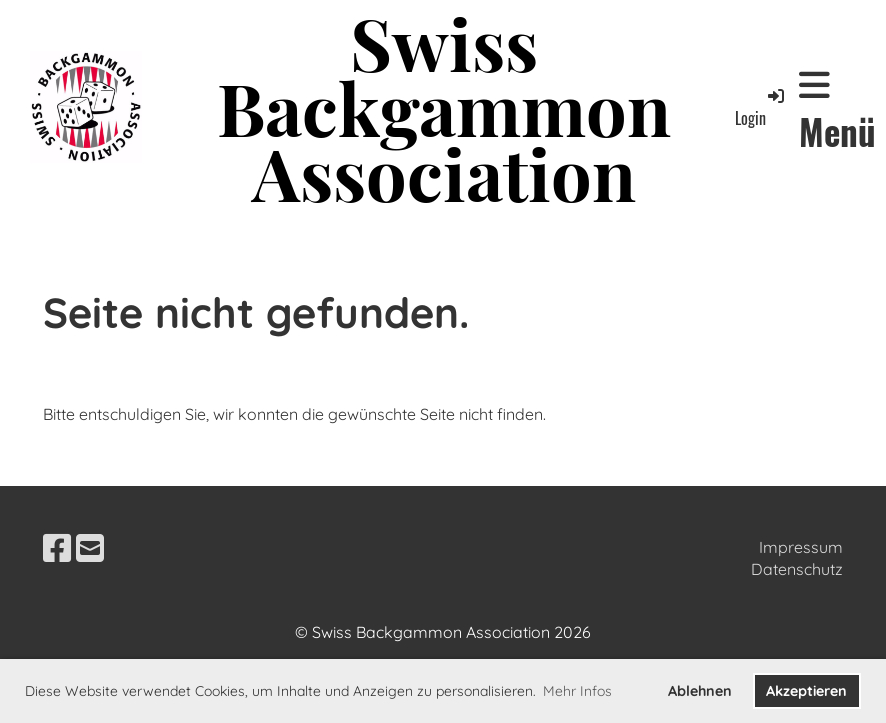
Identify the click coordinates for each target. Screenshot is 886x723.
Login (761, 107)
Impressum (801, 547)
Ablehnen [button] (700, 691)
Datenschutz (797, 569)
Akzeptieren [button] (806, 691)
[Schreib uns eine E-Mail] (90, 548)
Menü (837, 111)
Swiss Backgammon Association (444, 107)
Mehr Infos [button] (577, 691)
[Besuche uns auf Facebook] (57, 548)
